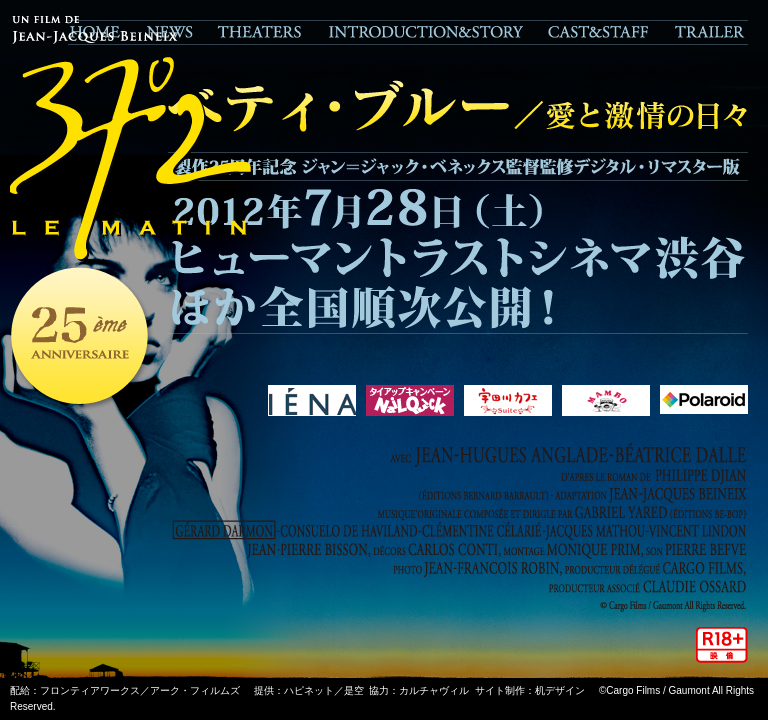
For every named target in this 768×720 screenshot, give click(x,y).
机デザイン (560, 690)
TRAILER (705, 32)
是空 (354, 690)
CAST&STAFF (598, 32)
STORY (425, 32)
